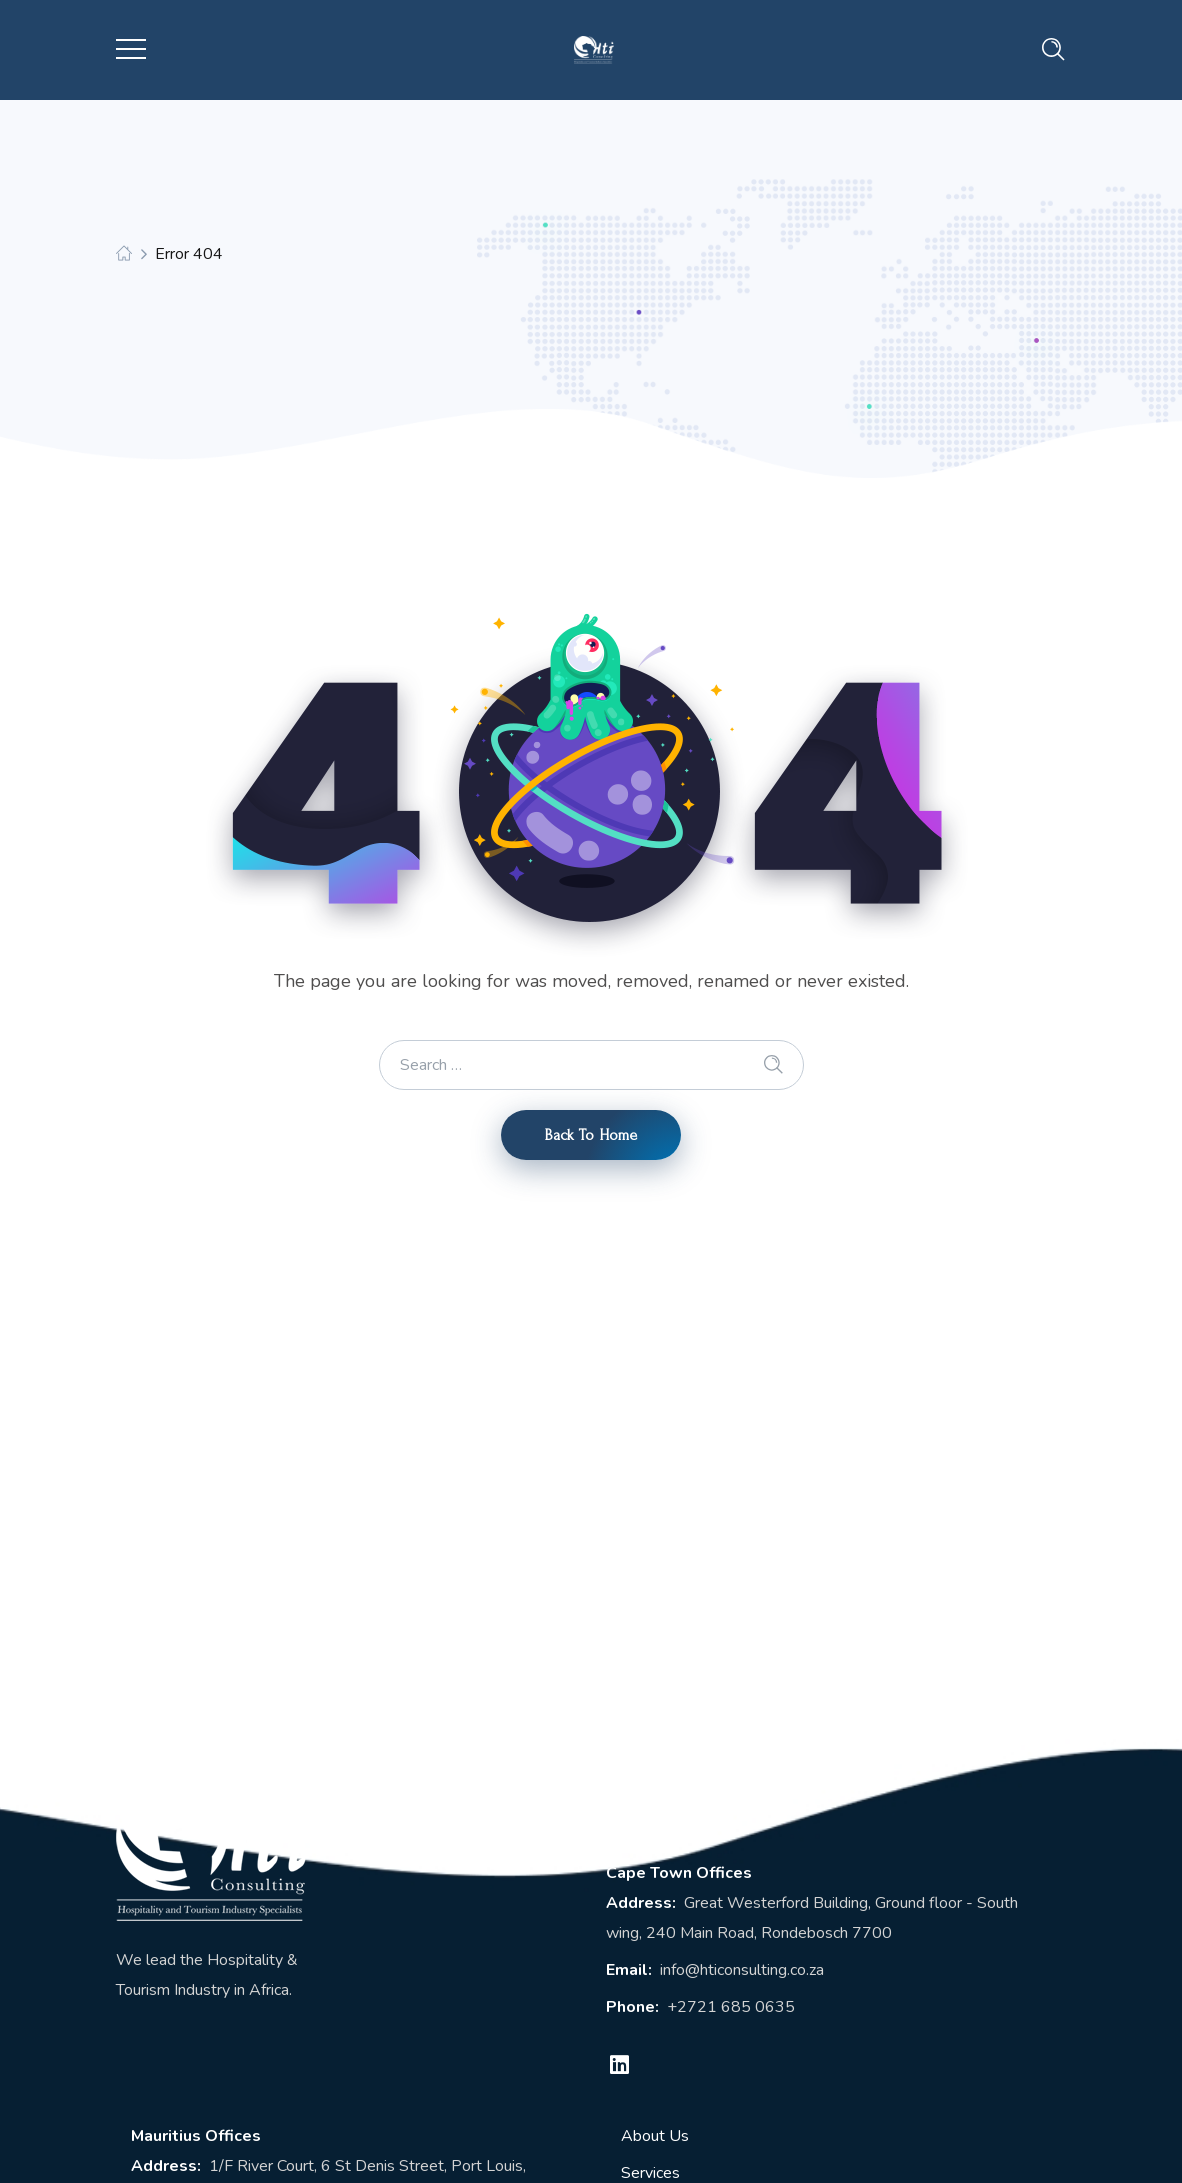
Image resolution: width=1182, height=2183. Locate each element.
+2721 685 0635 (731, 2007)
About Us (655, 2136)
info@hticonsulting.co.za (742, 1970)
